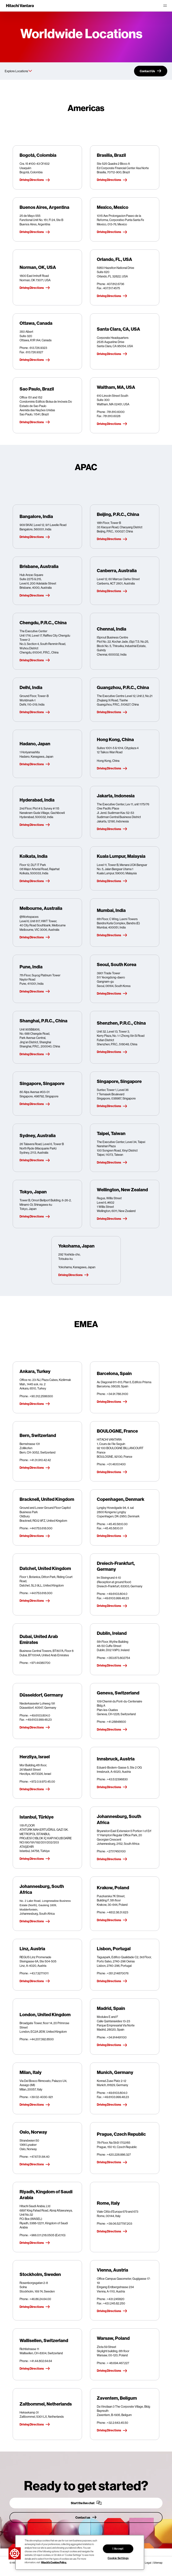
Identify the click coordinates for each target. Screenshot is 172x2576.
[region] (79, 2552)
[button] (15, 2553)
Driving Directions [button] (35, 180)
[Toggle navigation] (165, 5)
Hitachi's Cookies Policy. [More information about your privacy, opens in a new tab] (54, 2562)
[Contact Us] (150, 71)
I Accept (118, 2548)
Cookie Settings (118, 2558)
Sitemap (158, 2562)
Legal (148, 2562)
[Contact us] (86, 2517)
